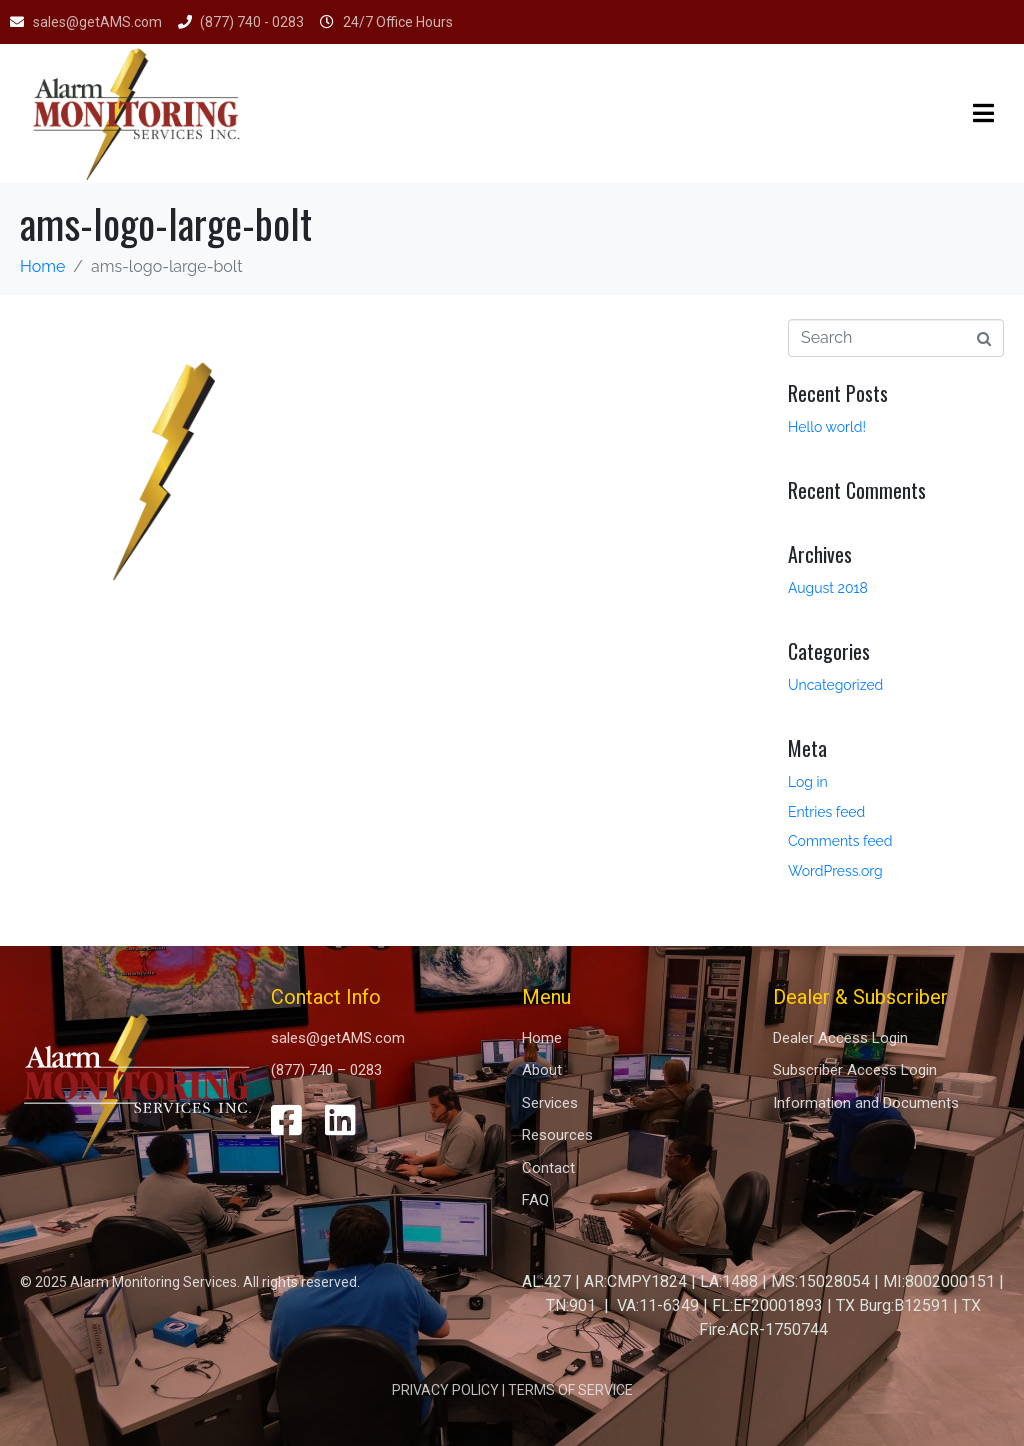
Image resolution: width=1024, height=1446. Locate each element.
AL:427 (546, 1281)
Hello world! (827, 427)
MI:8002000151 (939, 1281)
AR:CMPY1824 (635, 1281)
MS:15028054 (820, 1281)
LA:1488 (729, 1281)
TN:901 (571, 1305)
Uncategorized (835, 685)
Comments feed (840, 841)
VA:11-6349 (658, 1305)
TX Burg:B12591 (892, 1305)
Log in (808, 782)
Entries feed (826, 812)
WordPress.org (835, 871)
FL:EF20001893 (767, 1305)
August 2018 (828, 588)
